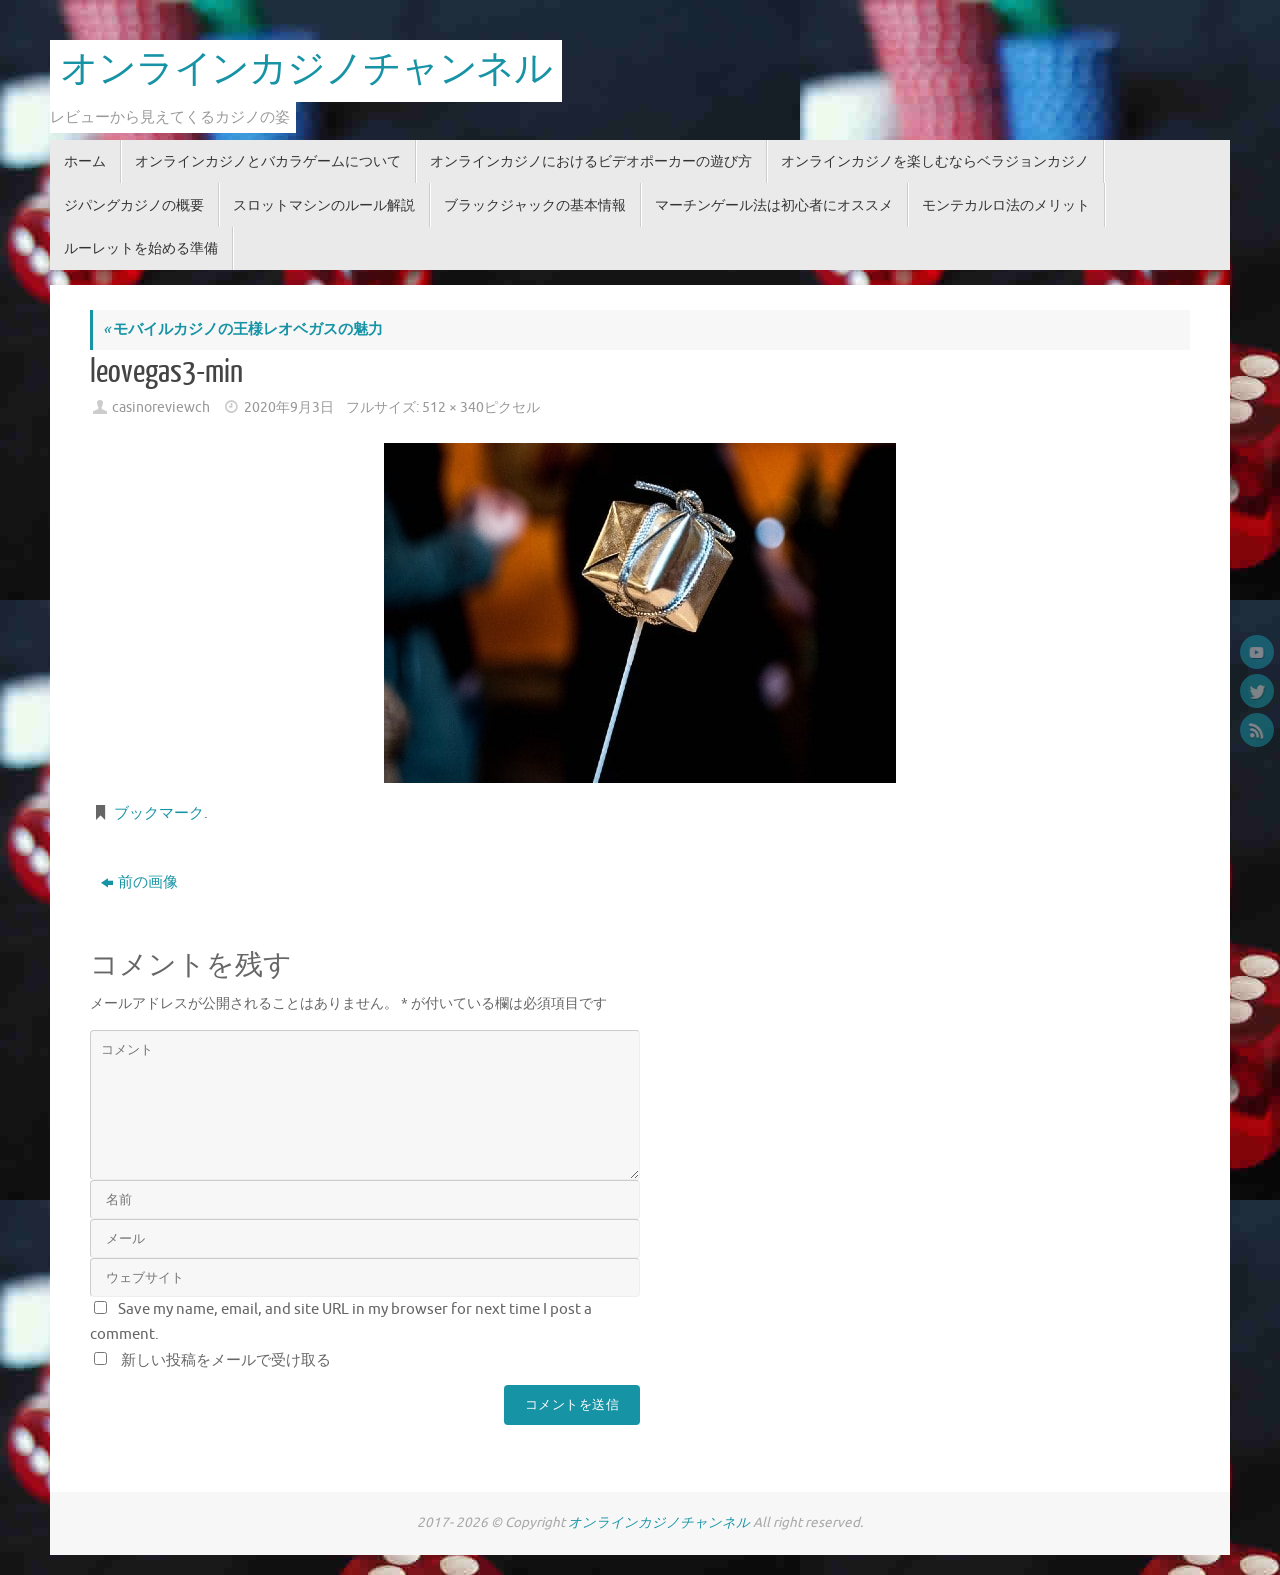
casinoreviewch (161, 407)
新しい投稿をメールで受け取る (226, 1360)
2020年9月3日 (289, 407)
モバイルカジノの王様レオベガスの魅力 (243, 329)
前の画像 (139, 882)
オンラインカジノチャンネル (306, 70)
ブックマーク (159, 813)
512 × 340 (453, 407)
